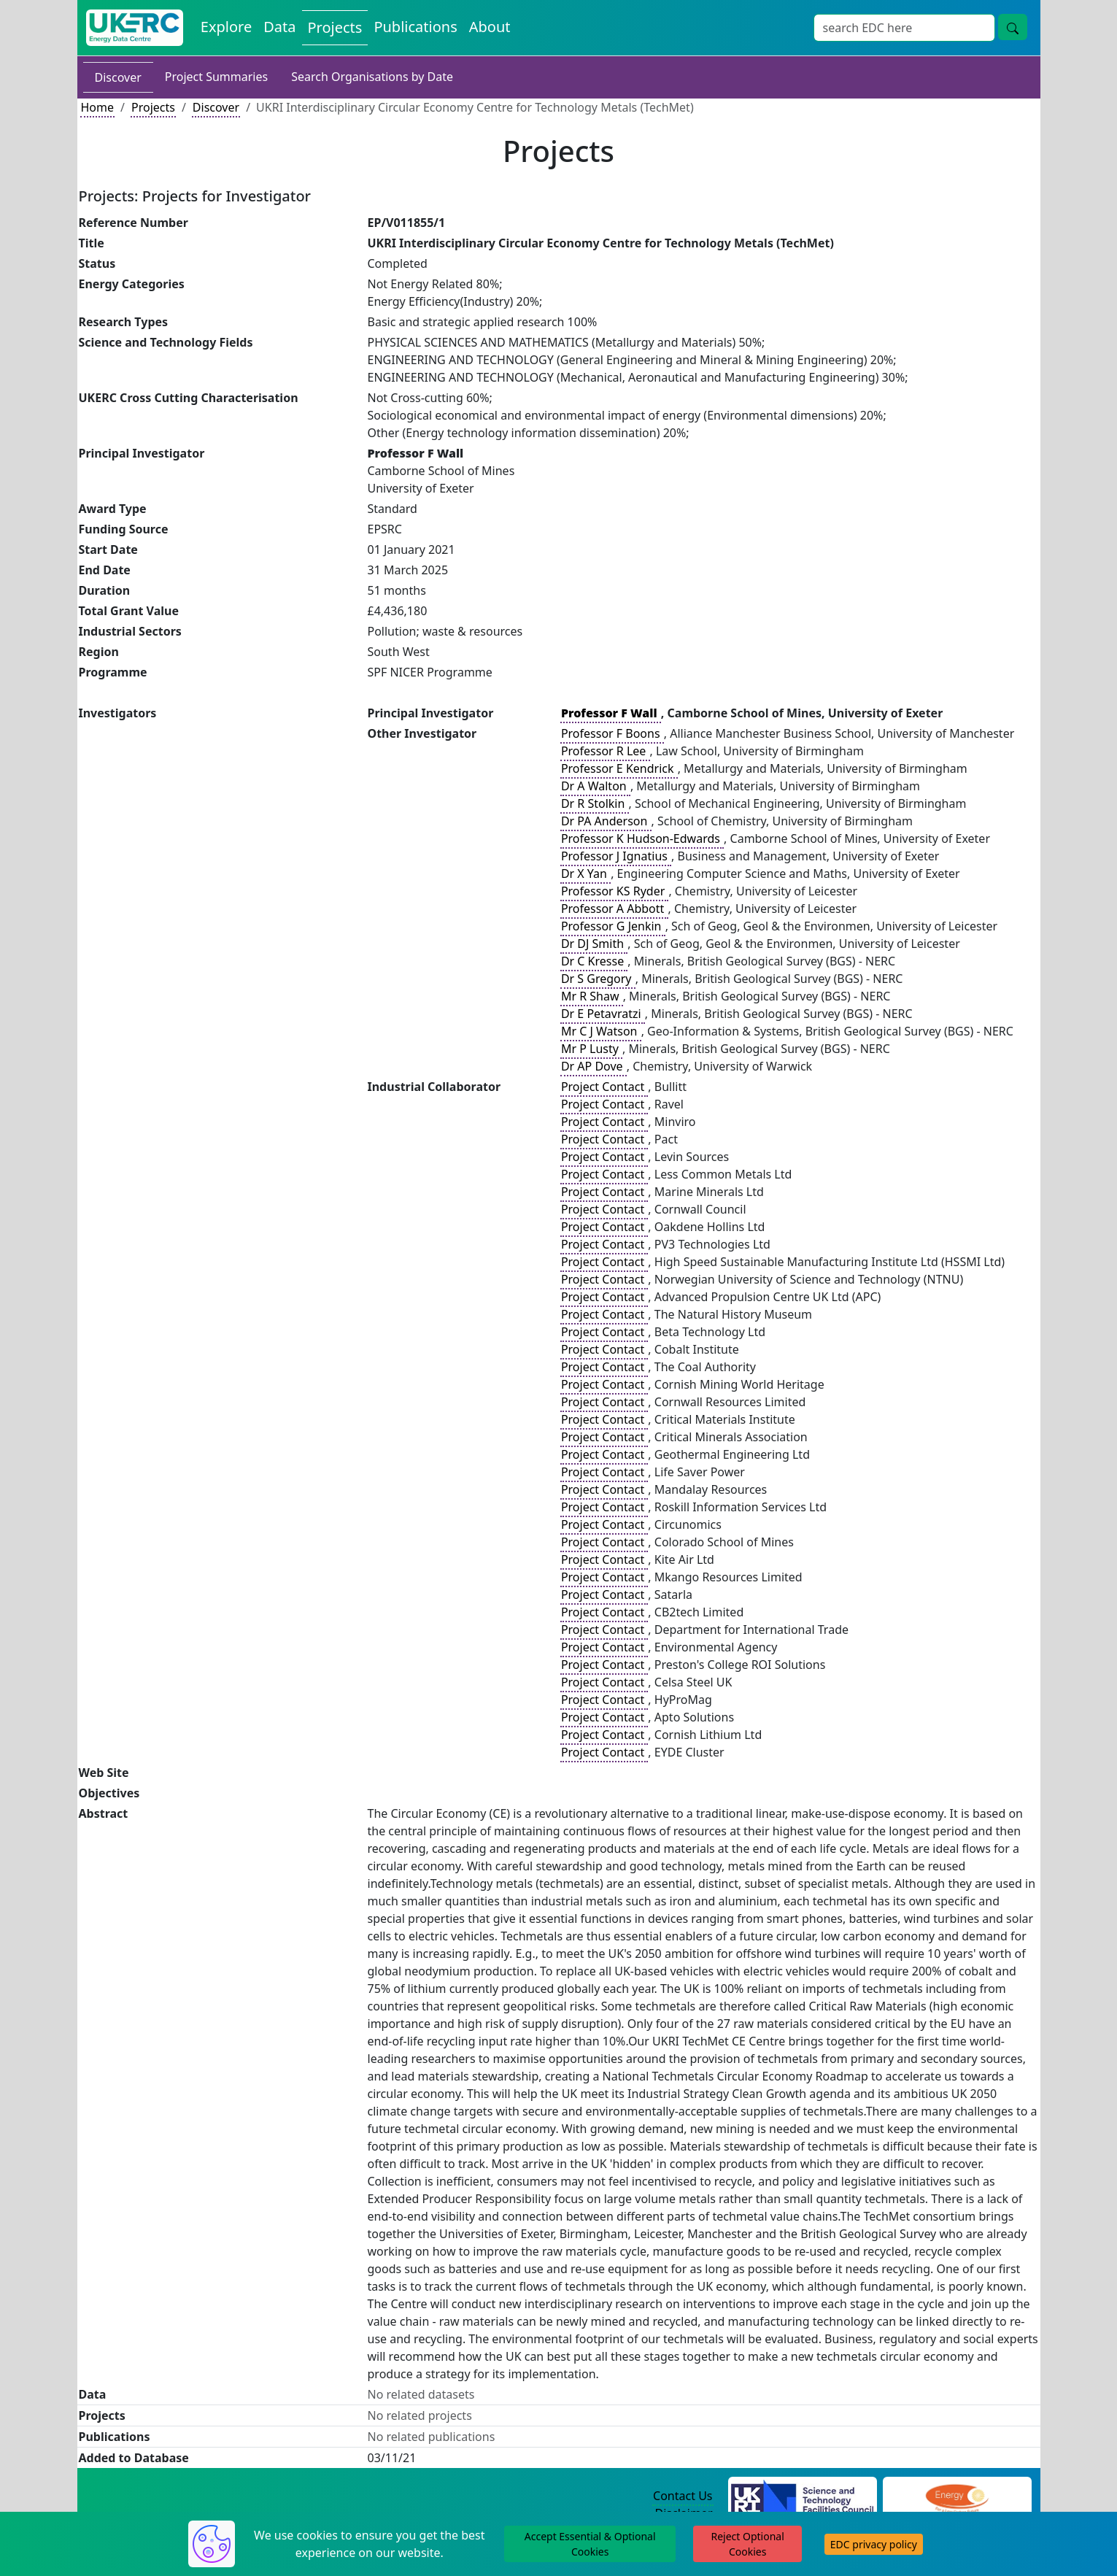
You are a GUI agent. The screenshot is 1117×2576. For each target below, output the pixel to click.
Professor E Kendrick (619, 768)
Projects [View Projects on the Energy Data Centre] (335, 27)
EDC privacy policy (873, 2544)
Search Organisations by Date (372, 77)
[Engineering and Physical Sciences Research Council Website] (956, 2496)
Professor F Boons (612, 733)
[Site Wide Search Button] (1012, 27)
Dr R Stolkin (594, 803)
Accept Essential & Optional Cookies (590, 2543)
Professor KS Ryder (614, 891)
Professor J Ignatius (615, 856)
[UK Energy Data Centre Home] (134, 28)
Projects (153, 107)
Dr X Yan (585, 873)
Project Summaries (216, 77)
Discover (118, 77)
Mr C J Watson (601, 1031)
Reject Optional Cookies (747, 2543)
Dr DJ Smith (594, 944)
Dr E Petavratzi (602, 1014)
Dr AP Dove (593, 1066)
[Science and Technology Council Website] (802, 2496)
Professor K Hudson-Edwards (642, 838)
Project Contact (604, 1087)
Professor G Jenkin (613, 926)
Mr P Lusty (591, 1049)
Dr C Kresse (594, 961)
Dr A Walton (595, 786)
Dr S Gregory (598, 979)
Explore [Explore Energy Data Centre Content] (226, 26)
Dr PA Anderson (606, 821)
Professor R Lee (605, 751)
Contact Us (682, 2496)
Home (98, 107)
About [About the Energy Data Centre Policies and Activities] (490, 26)
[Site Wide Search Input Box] (904, 28)
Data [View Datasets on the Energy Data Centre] (279, 26)
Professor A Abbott (614, 909)
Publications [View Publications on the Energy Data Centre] (415, 26)
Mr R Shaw (591, 996)
